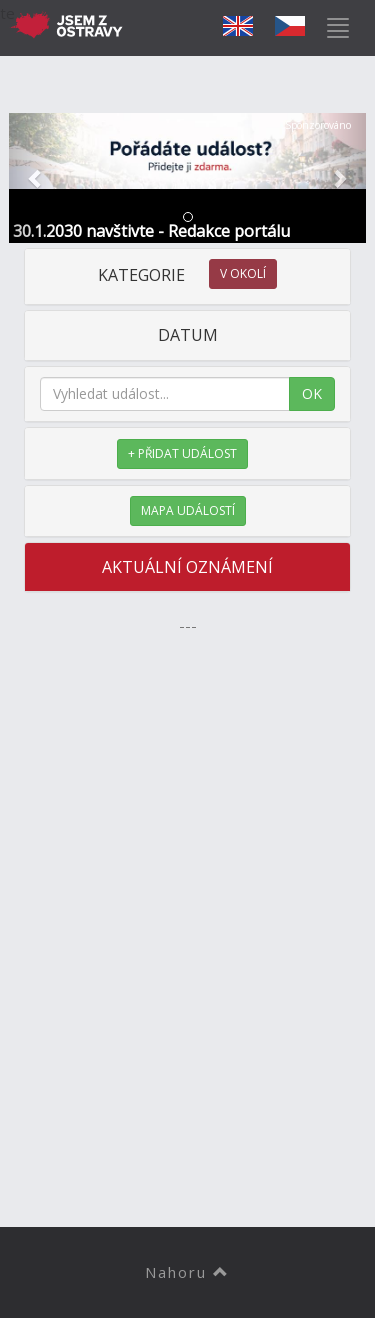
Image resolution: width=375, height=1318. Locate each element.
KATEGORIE (187, 275)
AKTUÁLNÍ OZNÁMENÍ (187, 567)
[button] (36, 178)
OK (312, 393)
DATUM (188, 335)
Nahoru (187, 1272)
